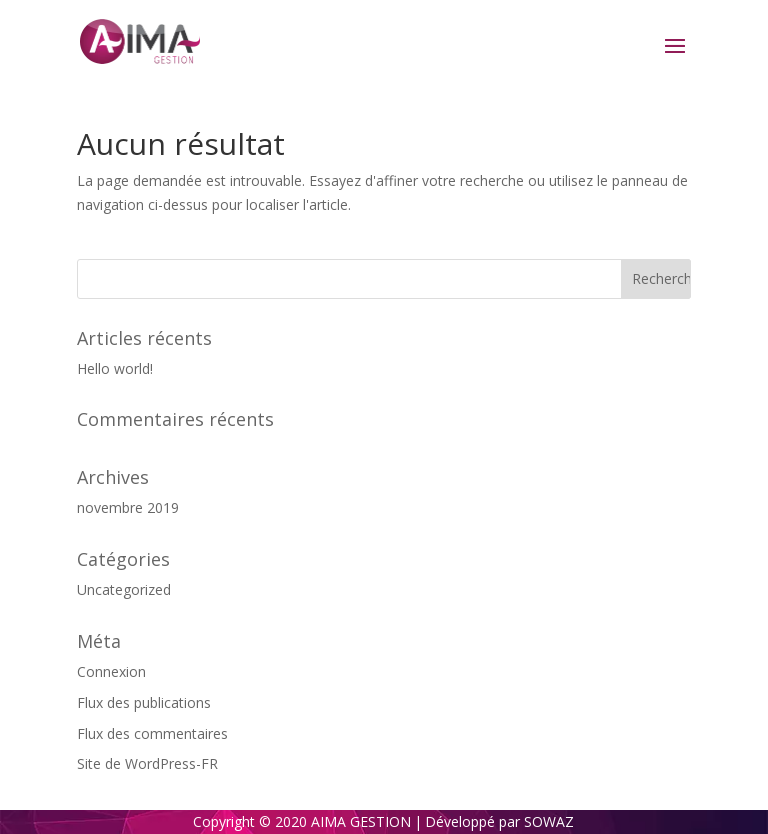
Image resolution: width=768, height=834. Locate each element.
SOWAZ (549, 821)
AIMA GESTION (361, 821)
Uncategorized (124, 589)
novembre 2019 (128, 507)
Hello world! (115, 368)
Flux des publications (144, 702)
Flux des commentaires (152, 733)
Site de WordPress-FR (147, 763)
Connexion (111, 671)
